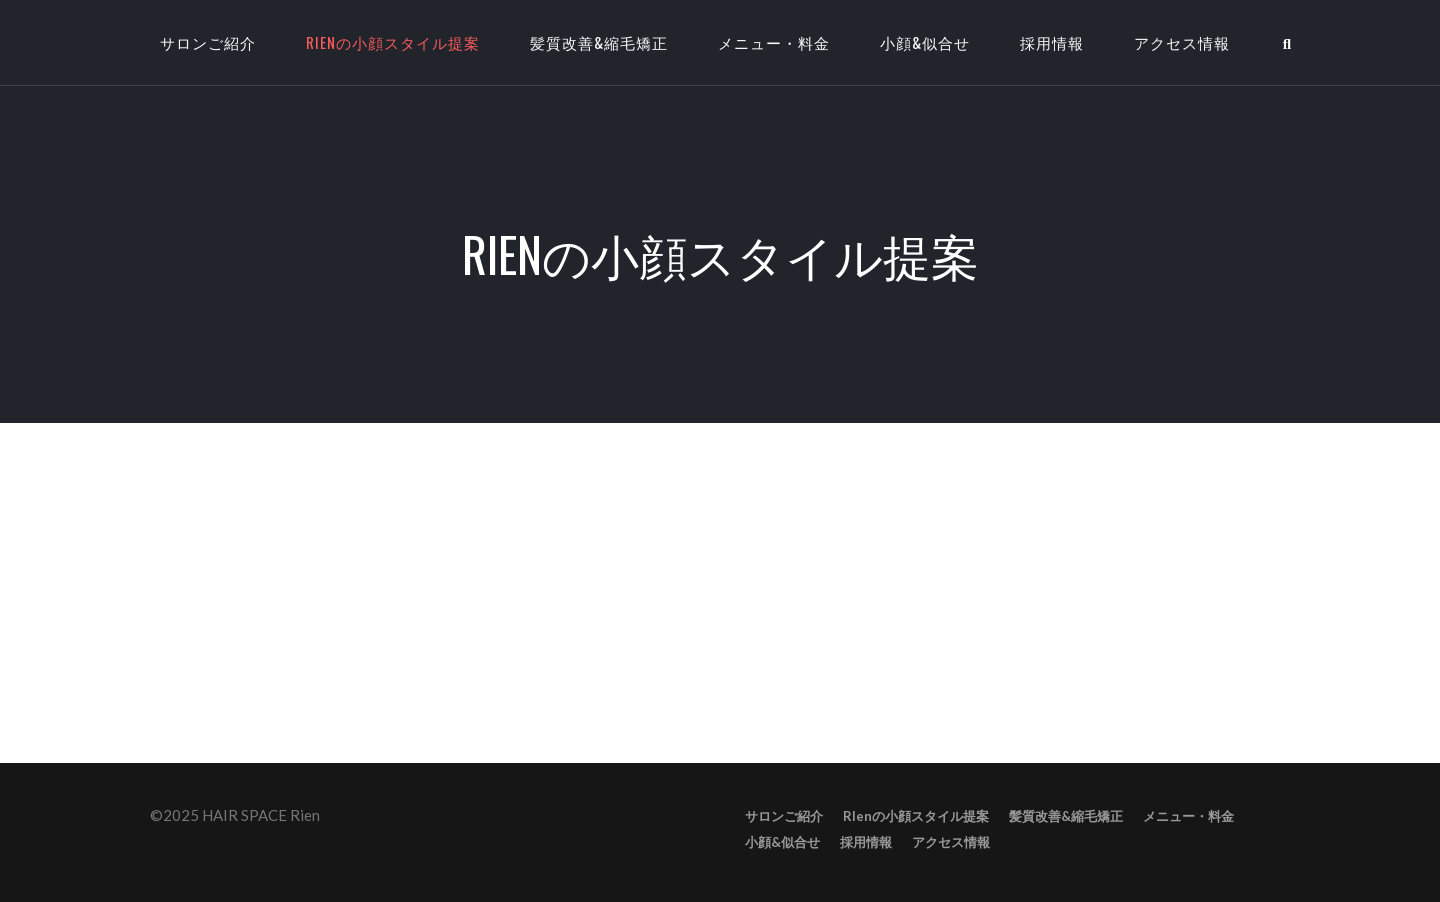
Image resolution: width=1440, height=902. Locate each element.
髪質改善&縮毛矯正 (599, 42)
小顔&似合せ (925, 42)
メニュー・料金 (774, 42)
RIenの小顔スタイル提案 (393, 42)
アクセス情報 (1182, 42)
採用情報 (1052, 42)
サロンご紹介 (784, 816)
